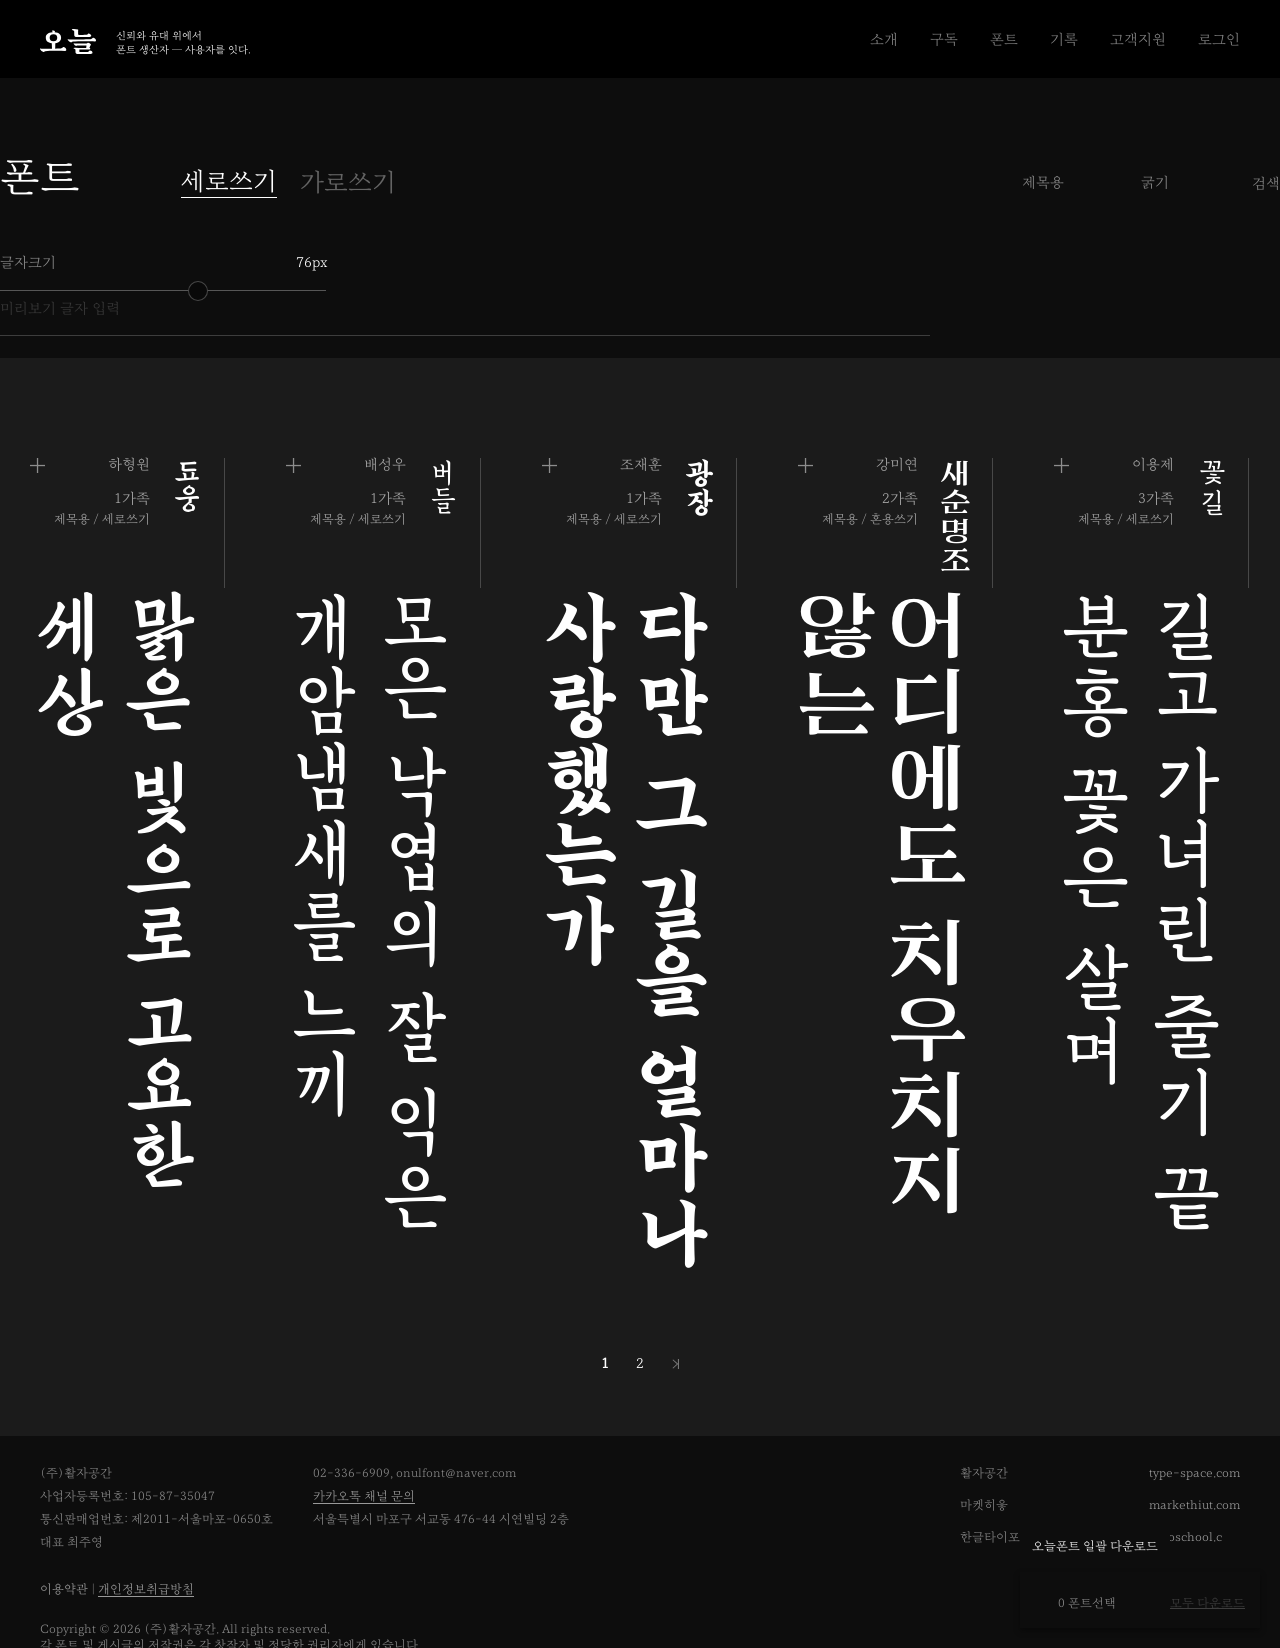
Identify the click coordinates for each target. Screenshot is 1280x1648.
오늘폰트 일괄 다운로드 (1095, 1546)
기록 (1064, 39)
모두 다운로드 (1207, 1603)
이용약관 (64, 1543)
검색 (1266, 183)
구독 (944, 39)
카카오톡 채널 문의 (364, 1450)
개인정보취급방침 (146, 1543)
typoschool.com (1195, 1491)
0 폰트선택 (1078, 1603)
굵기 (1155, 182)
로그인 (1219, 39)
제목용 (1043, 182)
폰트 (1004, 39)
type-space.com (1194, 1427)
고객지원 (1138, 39)
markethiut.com (1194, 1459)
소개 (884, 39)
